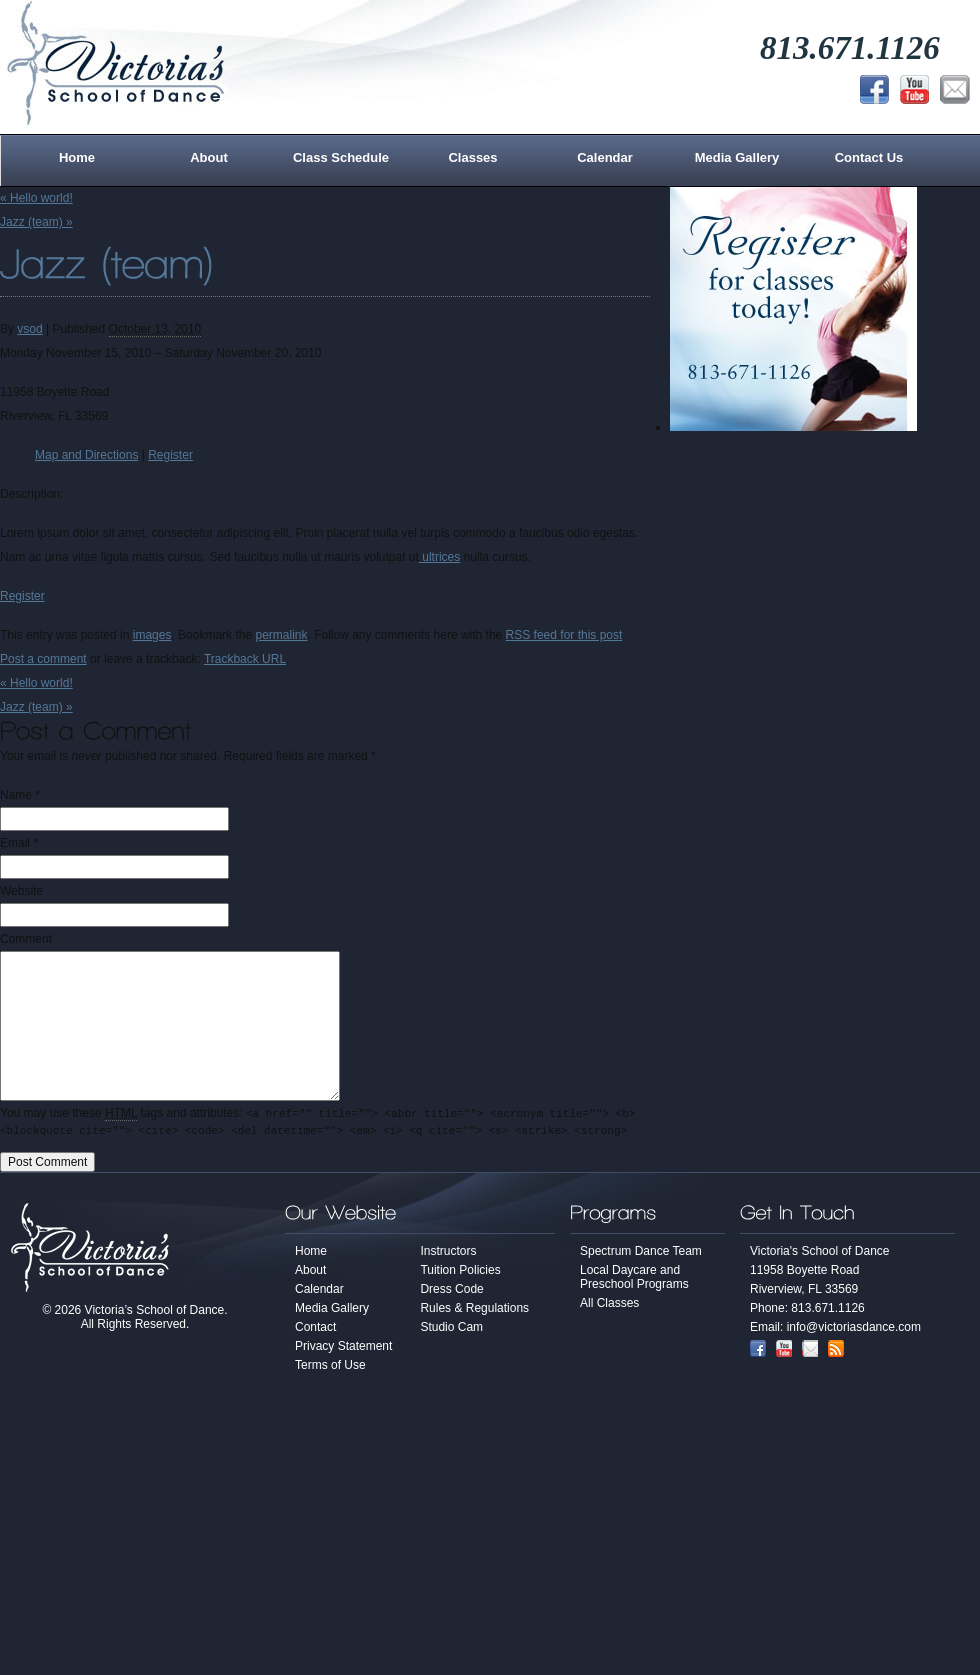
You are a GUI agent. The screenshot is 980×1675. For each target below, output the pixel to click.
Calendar (605, 157)
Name (16, 795)
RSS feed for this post (564, 635)
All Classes (609, 1306)
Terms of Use (330, 1368)
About (209, 157)
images (152, 635)
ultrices (439, 557)
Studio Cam (451, 1330)
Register (170, 455)
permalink (281, 635)
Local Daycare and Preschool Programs (634, 1280)
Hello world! (36, 198)
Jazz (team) (36, 222)
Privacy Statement (343, 1349)
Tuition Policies (460, 1273)
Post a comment (43, 659)
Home (77, 157)
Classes (472, 157)
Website (21, 891)
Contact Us (869, 157)
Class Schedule (341, 157)
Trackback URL (245, 659)
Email (15, 843)
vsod (29, 329)
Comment (26, 939)
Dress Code (451, 1292)
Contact (315, 1330)
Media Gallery (737, 157)
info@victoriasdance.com (854, 1330)
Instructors (448, 1254)
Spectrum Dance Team (641, 1254)
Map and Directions (86, 455)
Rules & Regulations (474, 1311)
